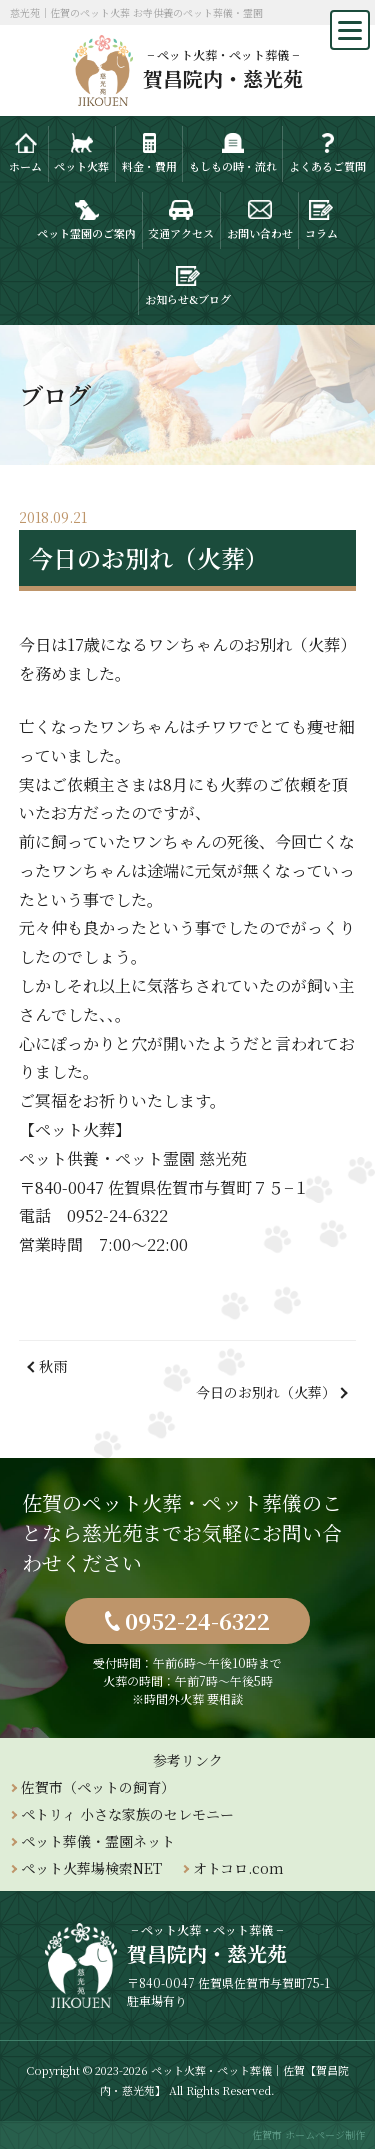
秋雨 (53, 1366)
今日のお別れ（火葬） (266, 1392)
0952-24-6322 (197, 1620)
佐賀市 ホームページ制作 (308, 2134)
